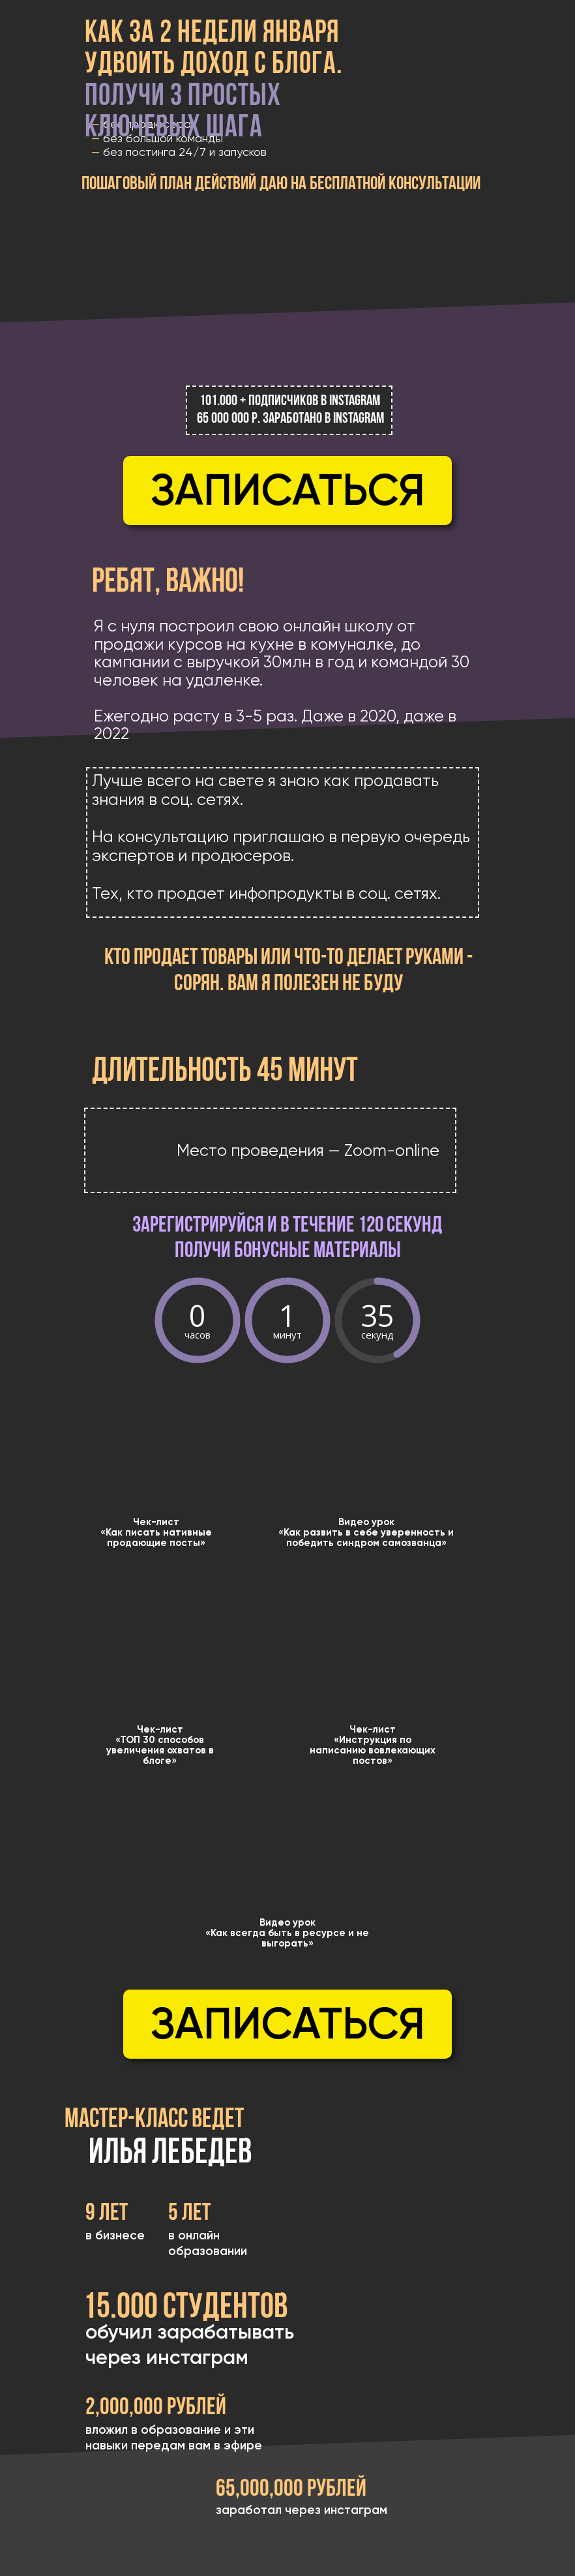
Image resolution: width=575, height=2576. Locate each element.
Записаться (288, 490)
